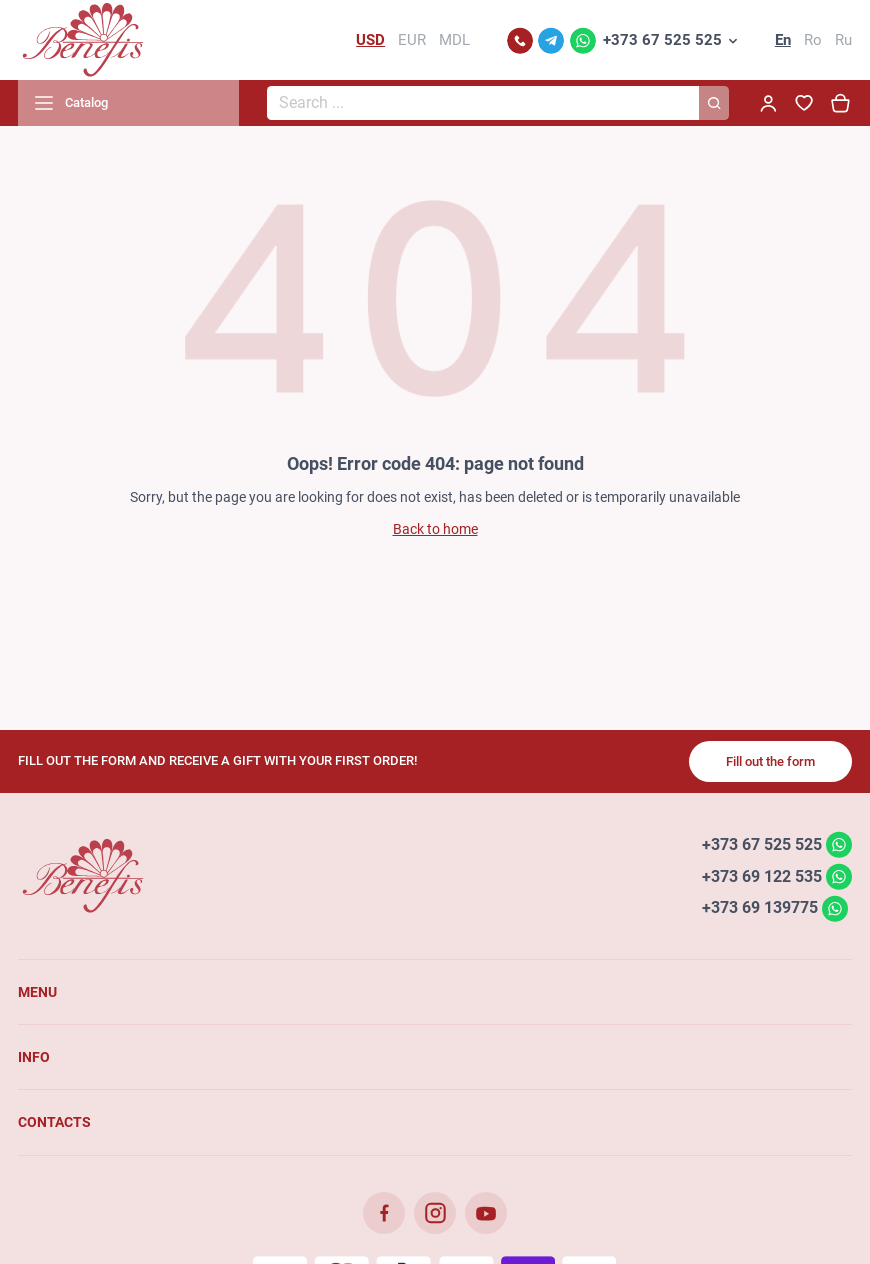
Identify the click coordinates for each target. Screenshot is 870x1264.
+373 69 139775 (760, 907)
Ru (843, 40)
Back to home (435, 529)
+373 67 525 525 (662, 40)
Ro (813, 40)
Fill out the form (770, 761)
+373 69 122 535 (762, 875)
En (783, 40)
